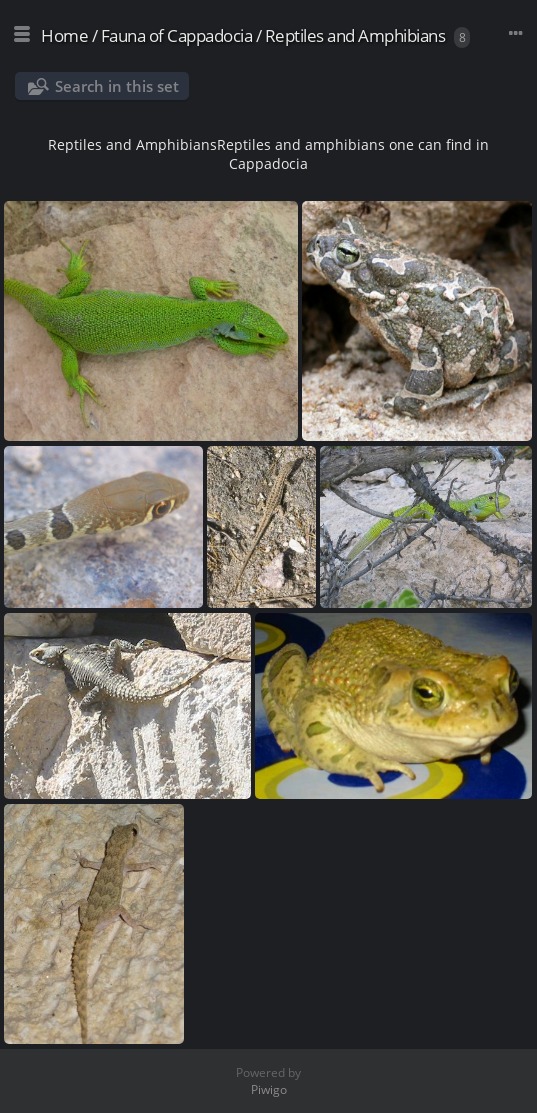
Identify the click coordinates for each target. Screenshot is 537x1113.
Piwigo (269, 1089)
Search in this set (117, 86)
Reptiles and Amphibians (355, 35)
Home (64, 35)
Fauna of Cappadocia (177, 35)
